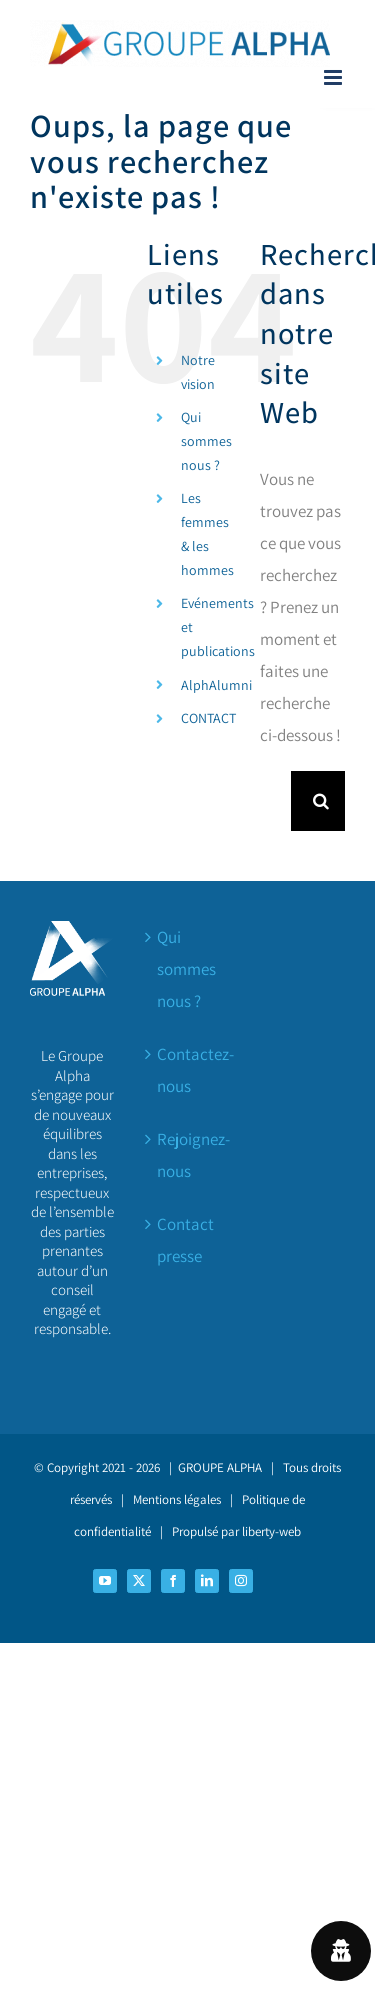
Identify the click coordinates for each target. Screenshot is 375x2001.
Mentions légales (177, 1499)
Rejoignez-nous (188, 1155)
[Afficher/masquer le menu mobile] (334, 77)
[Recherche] (321, 801)
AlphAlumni (216, 685)
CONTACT (208, 718)
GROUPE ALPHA (220, 1467)
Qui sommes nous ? (206, 441)
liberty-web (271, 1531)
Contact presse (185, 1240)
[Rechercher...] (275, 801)
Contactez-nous (188, 1070)
